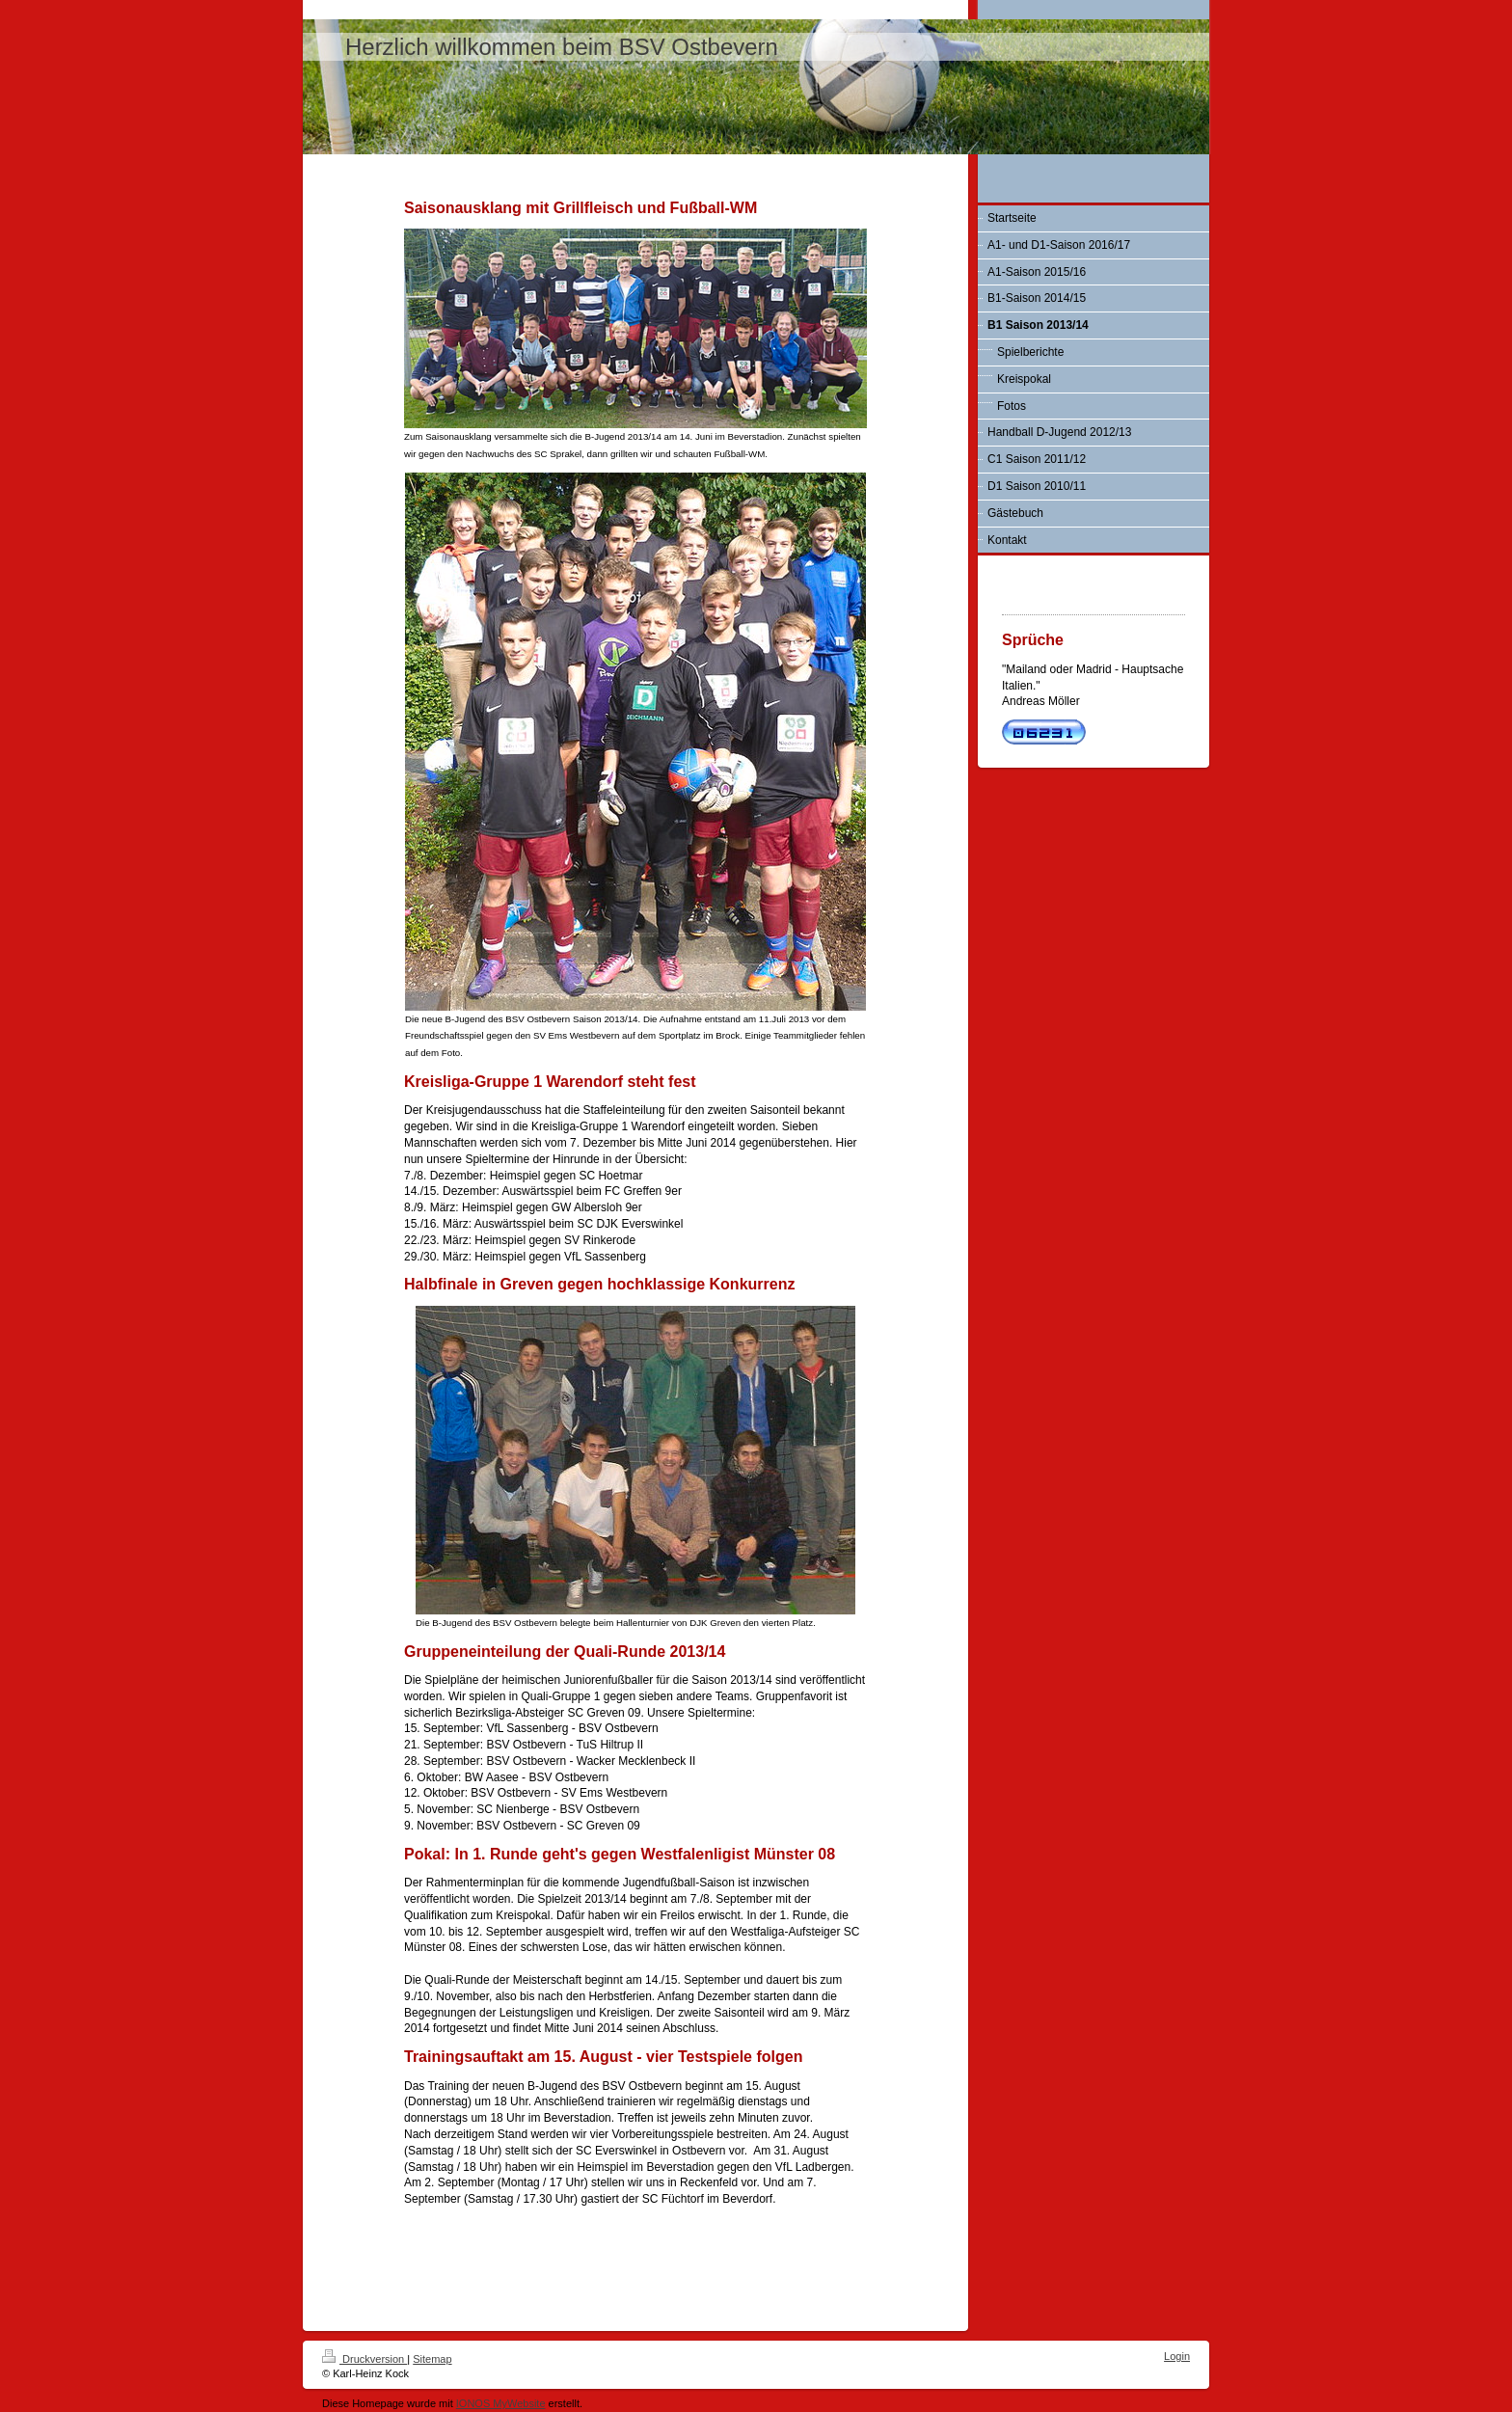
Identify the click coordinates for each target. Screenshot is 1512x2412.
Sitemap (432, 2359)
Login (1177, 2356)
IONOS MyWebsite (501, 2403)
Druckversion (364, 2359)
